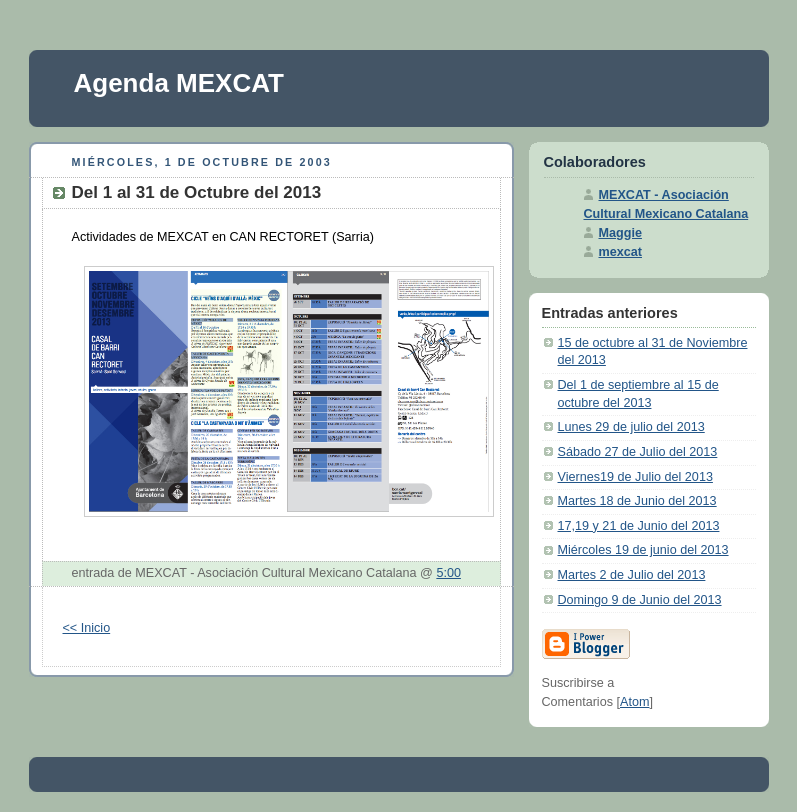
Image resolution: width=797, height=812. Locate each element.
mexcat (620, 252)
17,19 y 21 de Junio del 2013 (639, 526)
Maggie (620, 233)
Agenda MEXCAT (179, 83)
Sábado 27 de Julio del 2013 (638, 452)
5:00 (448, 573)
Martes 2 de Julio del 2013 (632, 575)
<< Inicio (87, 628)
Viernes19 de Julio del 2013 (635, 477)
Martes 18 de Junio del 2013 (637, 501)
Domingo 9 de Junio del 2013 (640, 600)
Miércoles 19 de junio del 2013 (643, 550)
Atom (634, 702)
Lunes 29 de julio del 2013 (631, 427)
